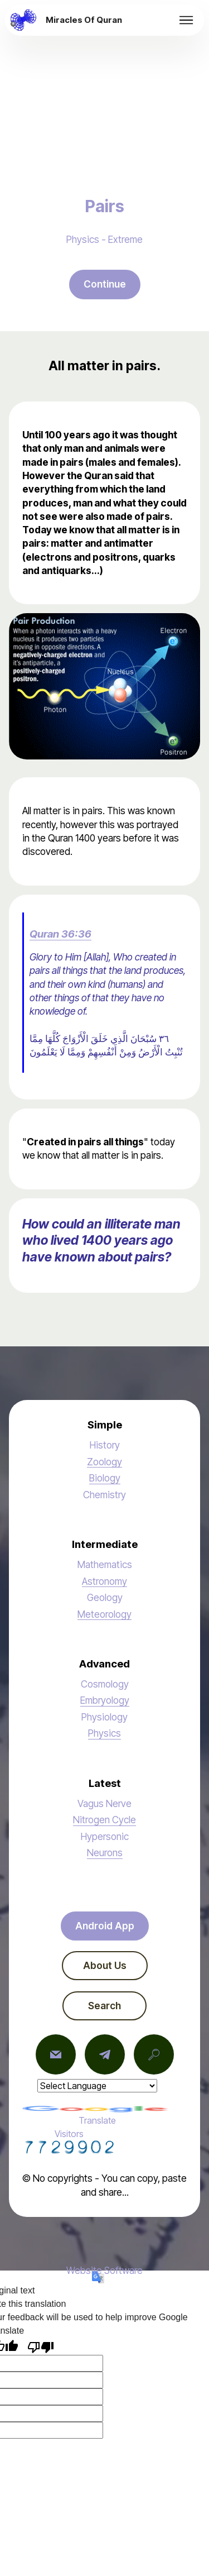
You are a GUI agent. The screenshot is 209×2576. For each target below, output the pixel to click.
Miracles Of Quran (84, 20)
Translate (97, 2116)
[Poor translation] (41, 2346)
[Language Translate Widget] (97, 2085)
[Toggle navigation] (186, 20)
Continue (105, 284)
